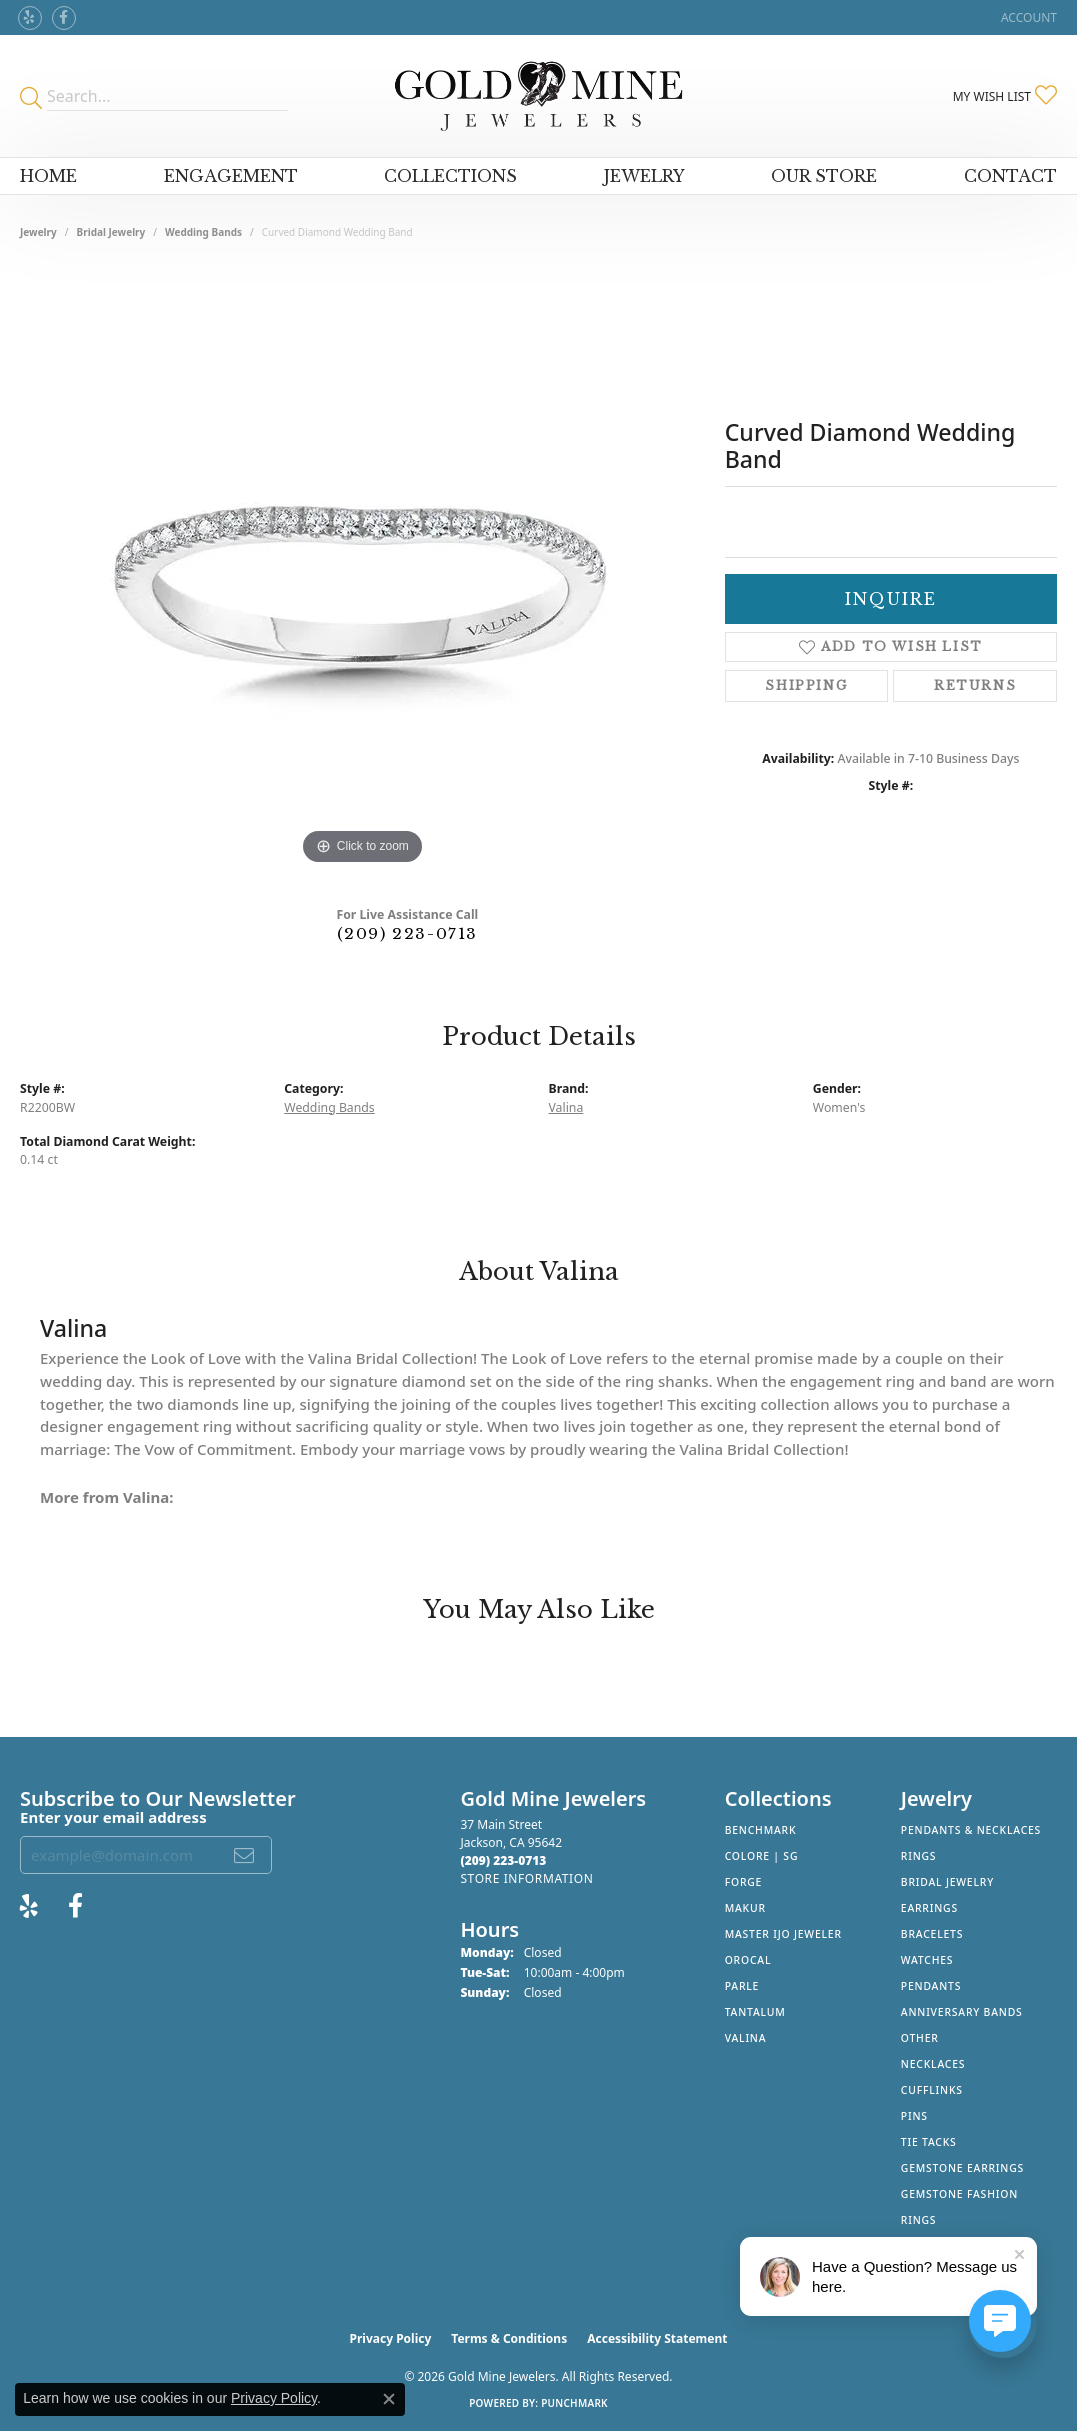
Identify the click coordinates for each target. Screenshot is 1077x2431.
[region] (362, 570)
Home (48, 176)
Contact (1010, 176)
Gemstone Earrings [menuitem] (962, 2168)
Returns (975, 685)
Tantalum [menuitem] (755, 2012)
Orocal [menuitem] (748, 1960)
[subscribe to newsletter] (245, 1855)
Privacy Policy (391, 2338)
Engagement (231, 176)
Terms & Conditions (509, 2338)
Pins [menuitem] (914, 2116)
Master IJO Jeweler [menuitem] (783, 1934)
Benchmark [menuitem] (761, 1830)
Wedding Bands (203, 232)
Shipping (806, 685)
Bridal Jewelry (111, 232)
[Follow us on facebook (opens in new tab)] (64, 18)
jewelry (38, 232)
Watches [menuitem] (927, 1960)
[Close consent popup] (389, 2399)
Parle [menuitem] (742, 1986)
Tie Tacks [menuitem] (929, 2142)
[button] (1027, 17)
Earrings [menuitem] (929, 1908)
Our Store (824, 176)
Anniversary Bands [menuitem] (962, 2012)
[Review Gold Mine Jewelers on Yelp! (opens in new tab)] (30, 18)
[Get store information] (526, 1878)
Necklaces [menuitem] (933, 2064)
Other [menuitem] (920, 2038)
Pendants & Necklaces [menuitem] (971, 1830)
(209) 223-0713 (407, 933)
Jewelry (644, 176)
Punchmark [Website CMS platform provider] (574, 2403)
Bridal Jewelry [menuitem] (947, 1882)
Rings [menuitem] (919, 1856)
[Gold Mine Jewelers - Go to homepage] (538, 96)
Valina (566, 1107)
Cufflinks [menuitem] (932, 2090)
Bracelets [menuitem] (932, 1934)
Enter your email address (113, 1817)
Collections (450, 176)
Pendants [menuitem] (931, 1986)
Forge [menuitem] (744, 1882)
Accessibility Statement (657, 2338)
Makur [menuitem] (745, 1908)
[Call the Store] (503, 1860)
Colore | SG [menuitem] (762, 1856)
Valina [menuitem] (746, 2038)
